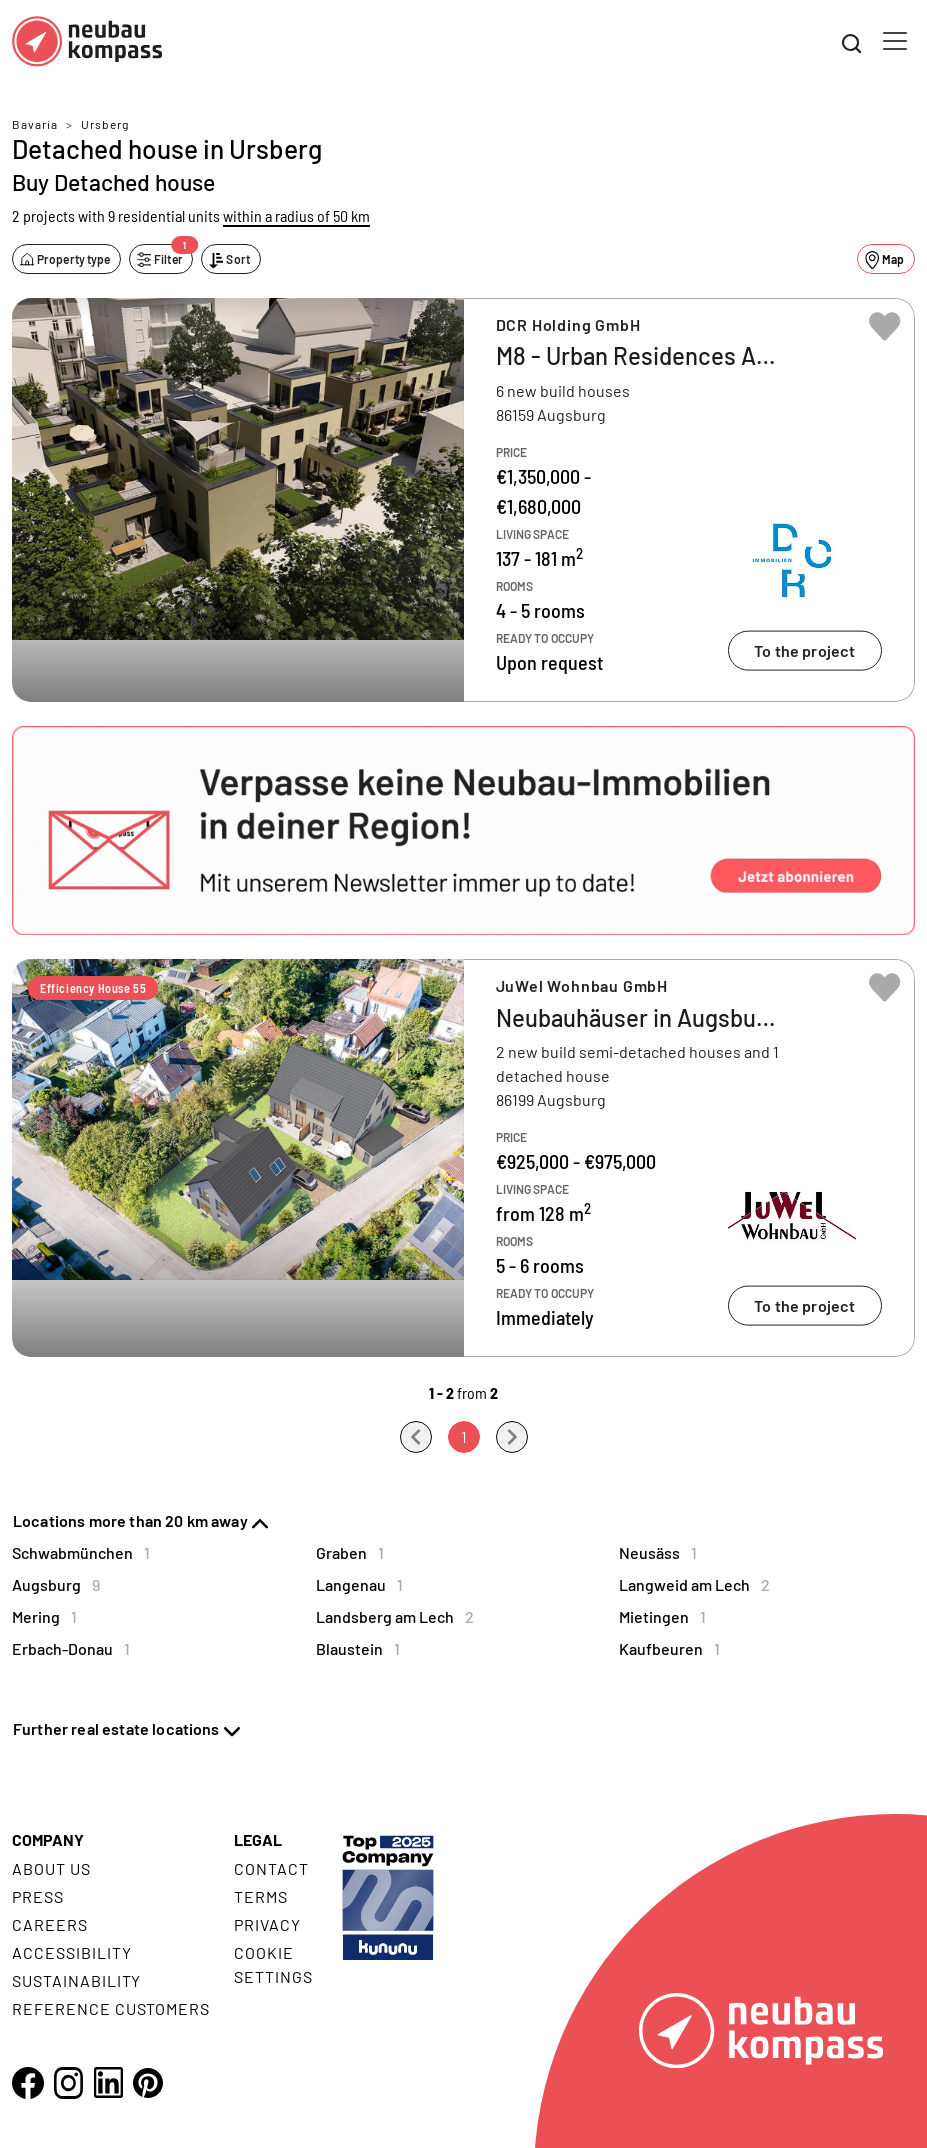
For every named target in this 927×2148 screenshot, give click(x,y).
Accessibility (71, 1952)
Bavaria (35, 124)
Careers (50, 1924)
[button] (463, 830)
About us (51, 1868)
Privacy (267, 1924)
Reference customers (111, 2008)
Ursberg (105, 124)
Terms (261, 1896)
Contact (271, 1868)
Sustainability (76, 1980)
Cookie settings (273, 1964)
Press (38, 1896)
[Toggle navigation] (895, 41)
